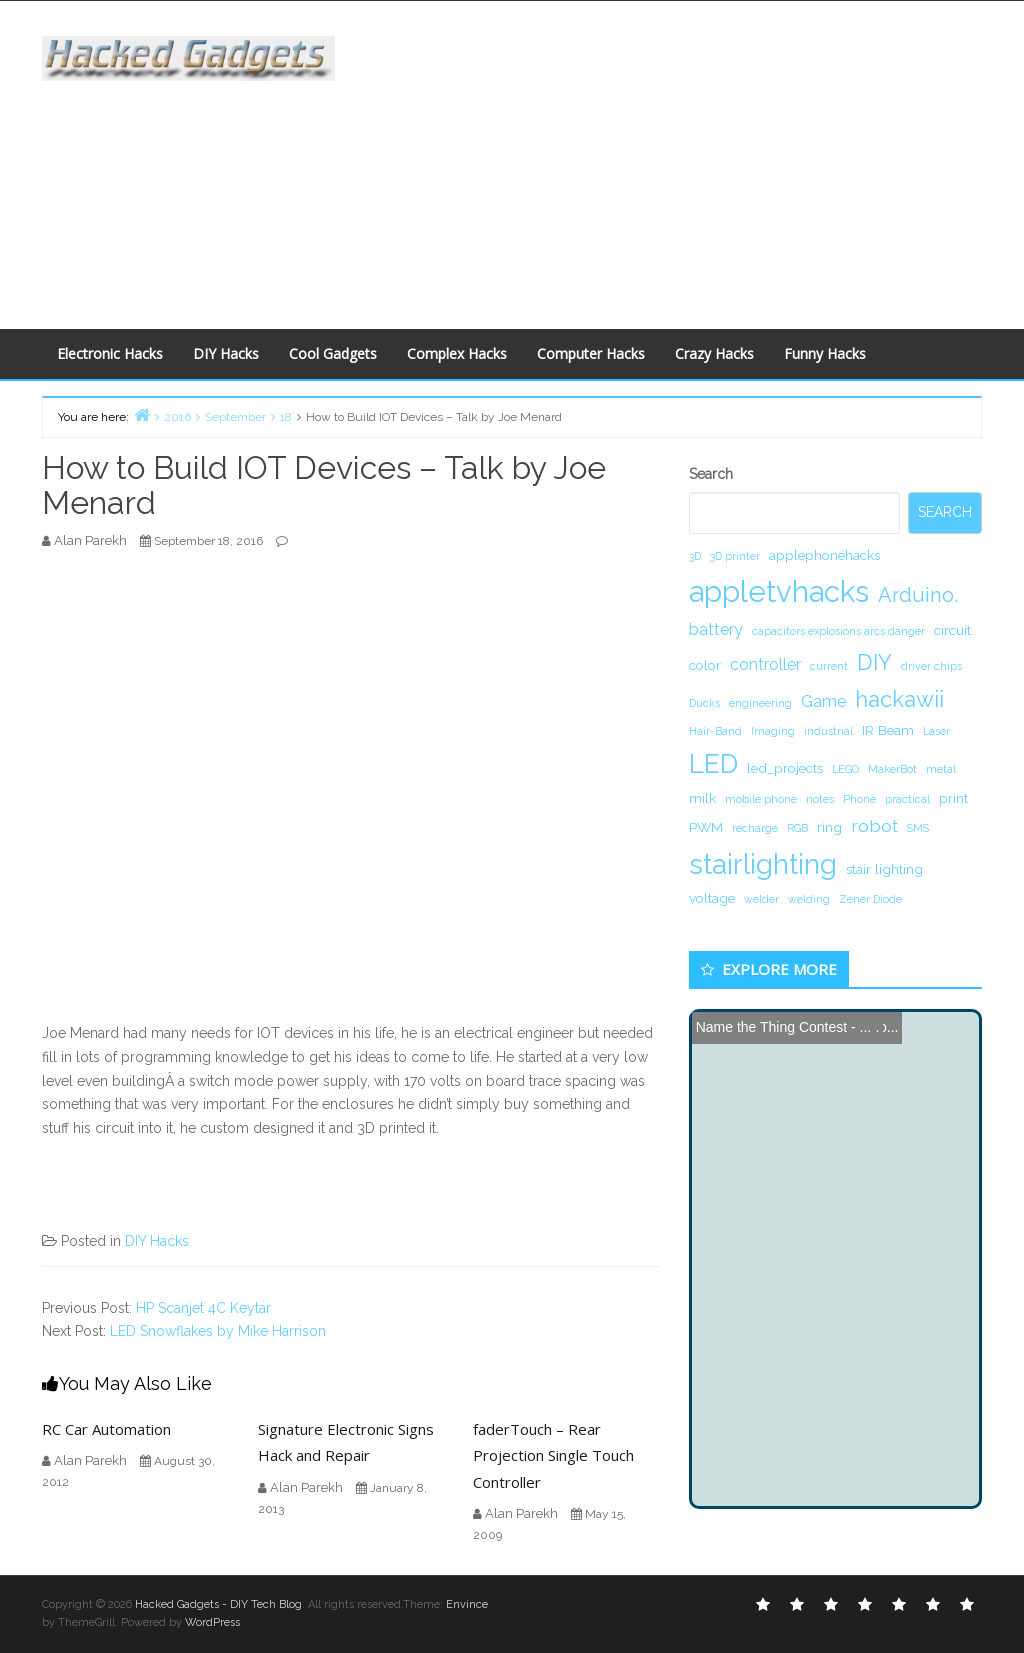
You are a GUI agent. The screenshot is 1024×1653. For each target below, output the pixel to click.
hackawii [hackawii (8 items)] (899, 699)
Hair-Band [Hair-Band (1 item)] (715, 731)
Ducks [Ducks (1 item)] (704, 703)
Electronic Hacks (110, 353)
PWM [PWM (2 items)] (706, 827)
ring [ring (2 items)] (829, 827)
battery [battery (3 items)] (716, 629)
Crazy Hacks (714, 353)
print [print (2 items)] (953, 798)
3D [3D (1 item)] (695, 556)
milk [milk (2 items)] (702, 798)
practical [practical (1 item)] (907, 799)
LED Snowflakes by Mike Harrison (218, 1331)
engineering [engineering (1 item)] (760, 703)
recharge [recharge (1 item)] (755, 828)
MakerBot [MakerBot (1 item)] (892, 769)
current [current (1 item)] (829, 666)
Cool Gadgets (333, 353)
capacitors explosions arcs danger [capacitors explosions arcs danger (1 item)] (838, 631)
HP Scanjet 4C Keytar (203, 1308)
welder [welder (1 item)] (761, 899)
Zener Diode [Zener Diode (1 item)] (870, 899)
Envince (467, 1604)
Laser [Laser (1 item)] (936, 731)
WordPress (212, 1622)
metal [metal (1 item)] (941, 769)
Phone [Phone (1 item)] (859, 799)
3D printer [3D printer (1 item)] (735, 556)
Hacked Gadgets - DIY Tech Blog (218, 1604)
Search (711, 474)
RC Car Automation (106, 1429)
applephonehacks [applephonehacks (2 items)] (824, 555)
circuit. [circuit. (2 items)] (954, 630)
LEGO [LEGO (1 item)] (845, 769)
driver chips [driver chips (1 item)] (931, 666)
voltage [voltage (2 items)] (712, 898)
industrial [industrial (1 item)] (828, 731)
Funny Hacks (825, 353)
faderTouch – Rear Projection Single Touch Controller (553, 1455)
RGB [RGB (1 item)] (797, 828)
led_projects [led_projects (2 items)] (785, 768)
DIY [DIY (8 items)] (874, 662)
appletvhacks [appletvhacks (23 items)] (779, 591)
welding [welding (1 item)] (809, 899)
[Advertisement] (694, 161)
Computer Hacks (591, 353)
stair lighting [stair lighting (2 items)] (884, 869)
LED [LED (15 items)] (713, 763)
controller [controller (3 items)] (765, 664)
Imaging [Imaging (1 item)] (773, 731)
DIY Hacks (226, 353)
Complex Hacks (457, 353)
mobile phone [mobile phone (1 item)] (761, 799)
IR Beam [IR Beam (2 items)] (888, 730)
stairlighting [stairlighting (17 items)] (763, 864)
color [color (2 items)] (705, 665)
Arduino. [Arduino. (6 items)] (918, 595)
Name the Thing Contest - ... (784, 1027)
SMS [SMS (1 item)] (918, 828)
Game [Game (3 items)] (823, 701)
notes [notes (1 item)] (820, 799)
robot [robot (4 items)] (874, 825)
